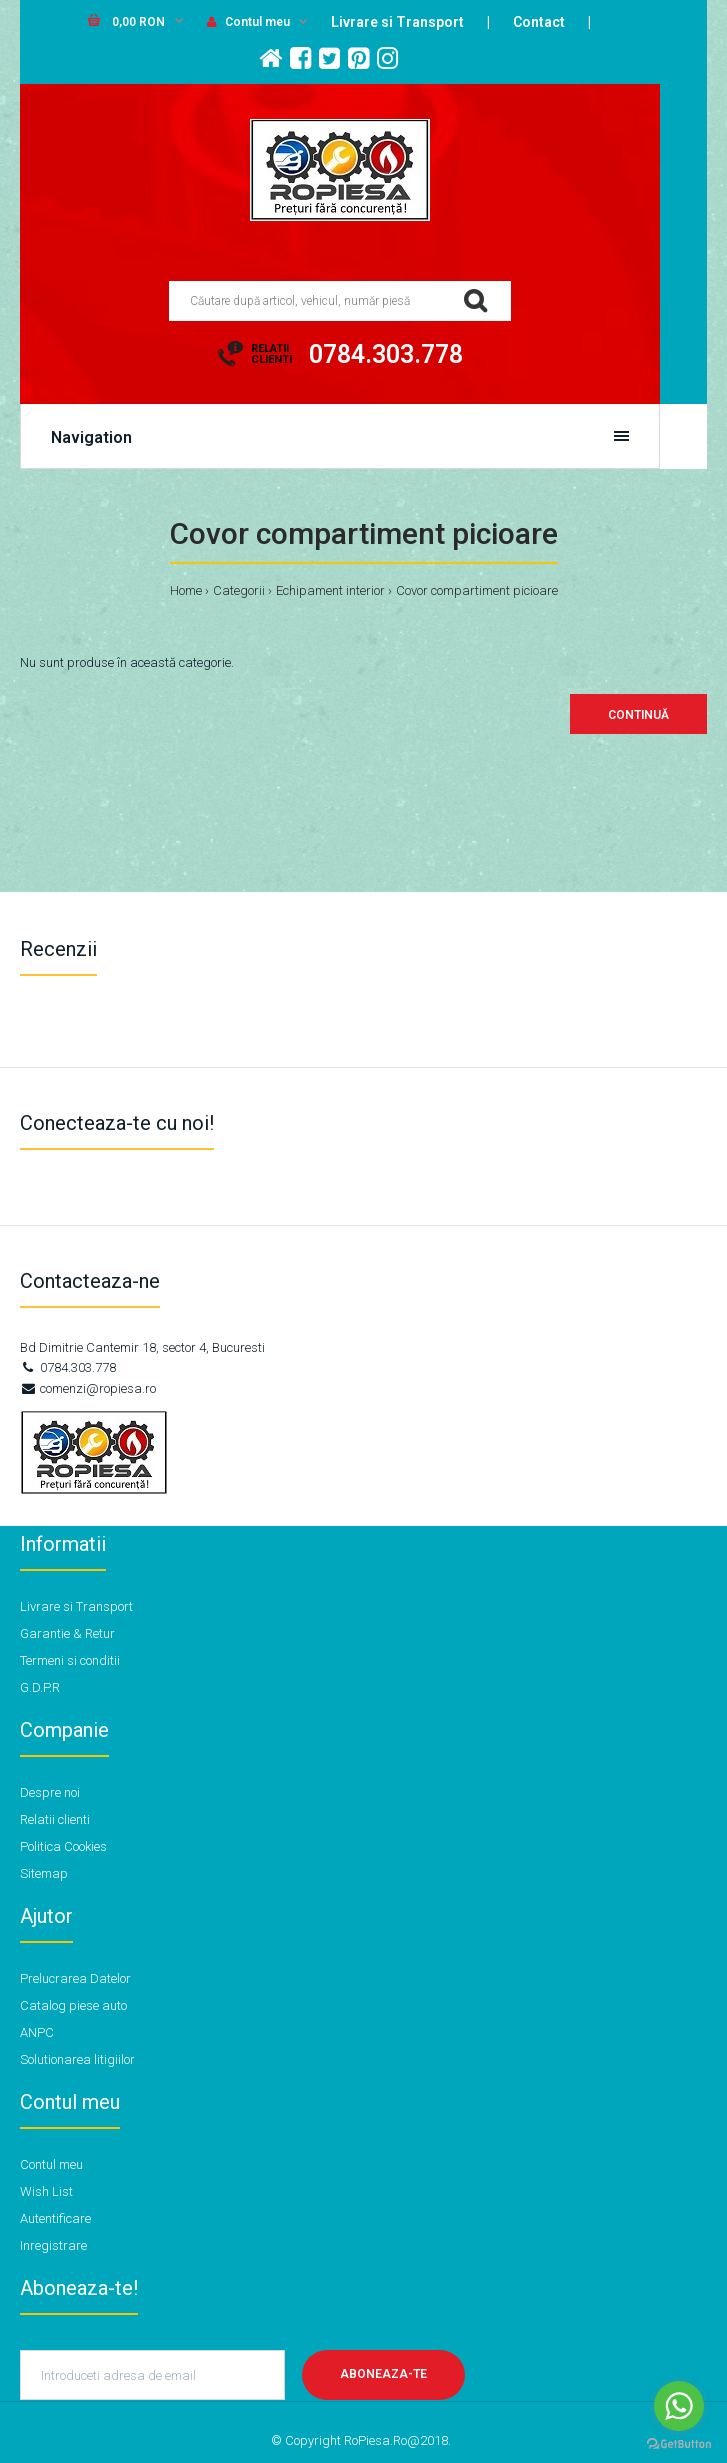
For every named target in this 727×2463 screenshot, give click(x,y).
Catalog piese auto (73, 2005)
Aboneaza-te (383, 2374)
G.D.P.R (40, 1687)
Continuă (638, 715)
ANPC (37, 2032)
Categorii (239, 590)
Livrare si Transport (397, 22)
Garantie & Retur (67, 1633)
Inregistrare (53, 2245)
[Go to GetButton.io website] (679, 2443)
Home (186, 590)
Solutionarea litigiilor (77, 2059)
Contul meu (248, 22)
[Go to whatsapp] (679, 2406)
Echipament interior (330, 590)
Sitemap (44, 1873)
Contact (539, 22)
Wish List (46, 2191)
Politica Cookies (63, 1846)
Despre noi (50, 1792)
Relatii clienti (55, 1819)
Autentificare (55, 2218)
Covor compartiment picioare (477, 590)
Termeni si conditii (70, 1660)
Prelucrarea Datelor (75, 1978)
